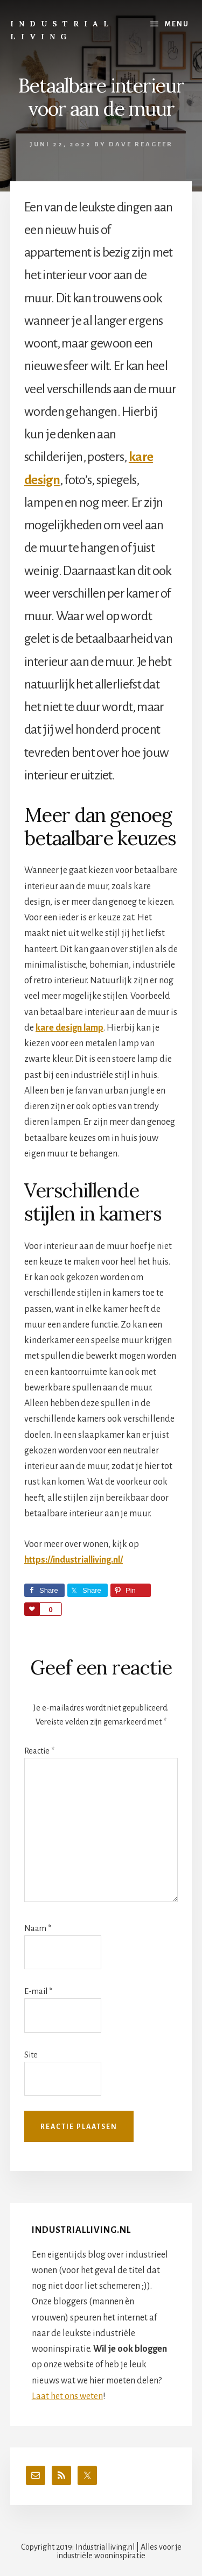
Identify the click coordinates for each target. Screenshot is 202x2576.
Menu (177, 24)
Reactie (39, 1751)
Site (31, 2054)
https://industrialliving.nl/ (73, 1560)
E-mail (38, 1991)
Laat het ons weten (67, 2396)
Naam (37, 1928)
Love (31, 1609)
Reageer (154, 144)
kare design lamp (69, 1028)
